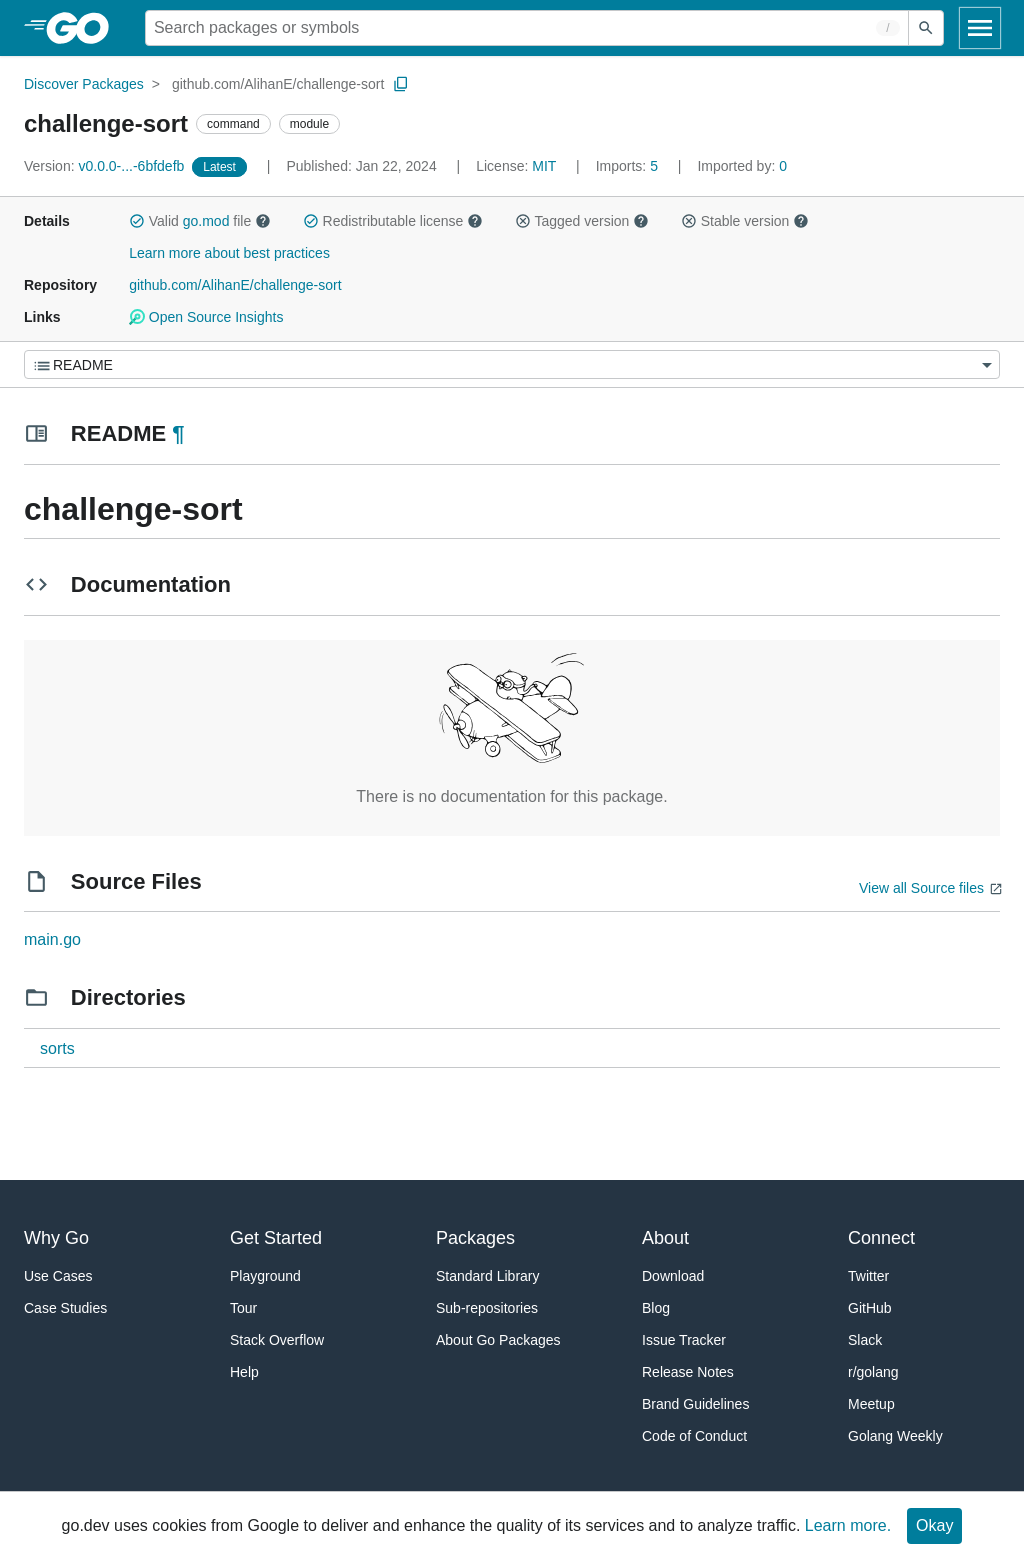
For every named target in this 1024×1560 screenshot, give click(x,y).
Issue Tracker (684, 1340)
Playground (265, 1276)
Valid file (200, 221)
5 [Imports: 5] (629, 166)
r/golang (873, 1372)
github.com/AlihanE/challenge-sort (278, 84)
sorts (57, 1048)
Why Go (56, 1238)
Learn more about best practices (229, 253)
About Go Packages (498, 1340)
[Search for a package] (527, 28)
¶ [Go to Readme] (178, 433)
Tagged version (582, 221)
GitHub (870, 1308)
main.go (52, 939)
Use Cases (58, 1276)
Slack (865, 1340)
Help (244, 1372)
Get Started (276, 1238)
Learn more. (848, 1525)
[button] (137, 221)
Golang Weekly (895, 1436)
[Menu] (512, 364)
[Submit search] (926, 28)
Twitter (868, 1276)
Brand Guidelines (695, 1404)
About (665, 1238)
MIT (544, 166)
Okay (934, 1525)
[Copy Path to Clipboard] (401, 84)
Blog (656, 1308)
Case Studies (65, 1308)
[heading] (84, 28)
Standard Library (488, 1276)
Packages (475, 1238)
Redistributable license (393, 221)
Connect (881, 1238)
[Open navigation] (980, 28)
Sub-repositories (487, 1308)
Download (673, 1276)
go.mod (206, 221)
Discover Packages (84, 84)
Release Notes (688, 1372)
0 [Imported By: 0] (742, 166)
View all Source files (921, 888)
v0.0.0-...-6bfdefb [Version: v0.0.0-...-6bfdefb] (106, 166)
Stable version (745, 221)
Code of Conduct (694, 1436)
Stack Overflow (277, 1340)
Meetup (871, 1404)
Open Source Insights (206, 317)
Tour (243, 1308)
